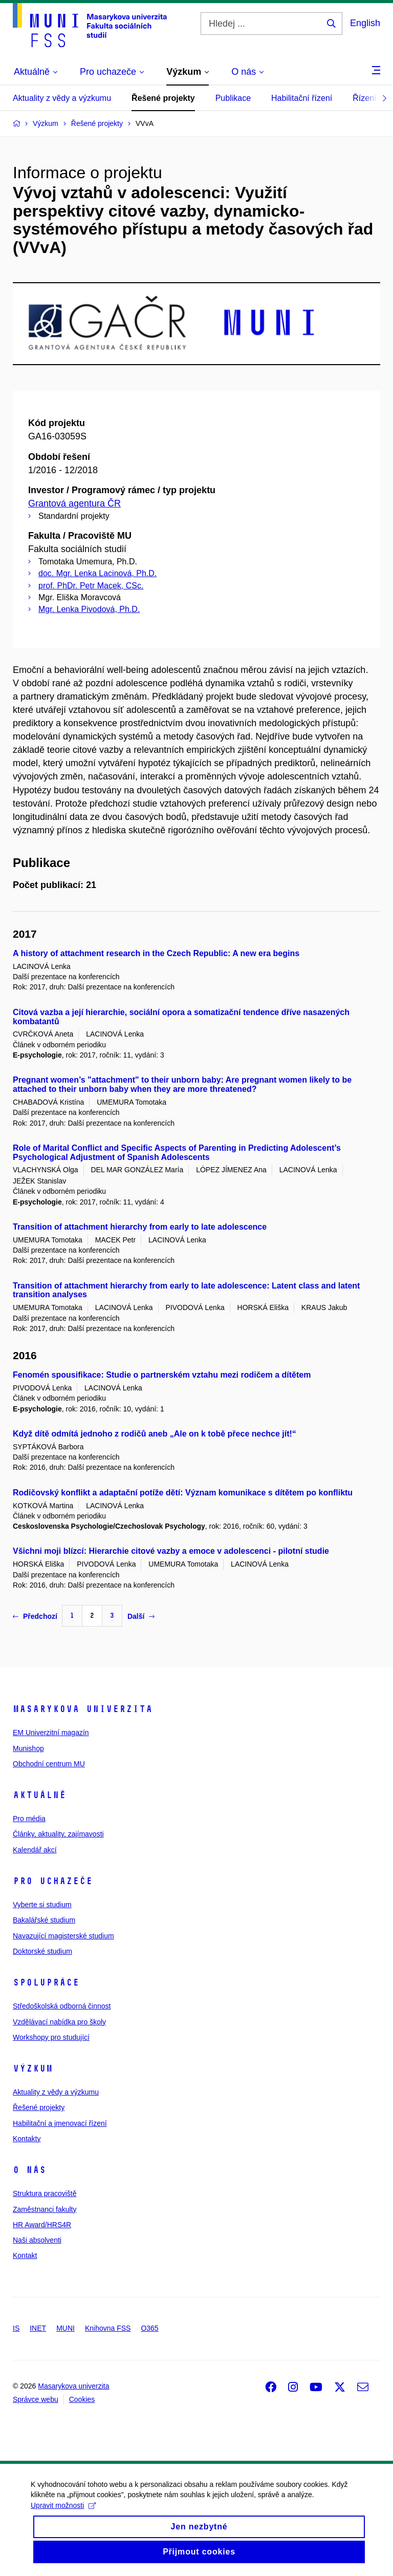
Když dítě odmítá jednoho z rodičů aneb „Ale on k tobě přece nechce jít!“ (154, 1433)
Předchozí (35, 1616)
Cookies (82, 2399)
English (365, 23)
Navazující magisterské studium (63, 1936)
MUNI (65, 2328)
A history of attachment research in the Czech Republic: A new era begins (156, 953)
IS (16, 2328)
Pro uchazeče (53, 1881)
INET (38, 2328)
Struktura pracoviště (45, 2193)
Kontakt (25, 2255)
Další (141, 1616)
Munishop (28, 1748)
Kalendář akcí (35, 1850)
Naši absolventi (37, 2240)
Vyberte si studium (42, 1905)
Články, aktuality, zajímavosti (58, 1834)
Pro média (29, 1818)
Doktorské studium (42, 1951)
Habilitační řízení (301, 98)
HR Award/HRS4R (42, 2225)
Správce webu (35, 2399)
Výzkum (33, 2068)
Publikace (233, 98)
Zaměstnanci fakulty (45, 2209)
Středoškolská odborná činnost (62, 2006)
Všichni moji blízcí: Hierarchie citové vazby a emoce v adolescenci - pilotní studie (171, 1551)
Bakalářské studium (44, 1920)
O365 (149, 2328)
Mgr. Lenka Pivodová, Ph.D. (89, 609)
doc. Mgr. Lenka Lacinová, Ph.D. (97, 573)
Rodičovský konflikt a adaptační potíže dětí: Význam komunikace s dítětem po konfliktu (183, 1492)
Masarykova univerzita (82, 1709)
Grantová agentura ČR (74, 503)
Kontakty (26, 2139)
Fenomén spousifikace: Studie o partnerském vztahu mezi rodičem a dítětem (162, 1374)
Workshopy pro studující (51, 2037)
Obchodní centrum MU (49, 1764)
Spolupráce (46, 1982)
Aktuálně (39, 1795)
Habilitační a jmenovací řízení (60, 2123)
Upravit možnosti (63, 2515)
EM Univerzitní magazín (51, 1732)
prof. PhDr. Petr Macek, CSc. (90, 585)
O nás (29, 2170)
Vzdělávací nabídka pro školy (59, 2022)
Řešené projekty (163, 98)
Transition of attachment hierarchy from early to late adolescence (140, 1226)
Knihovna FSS (108, 2328)
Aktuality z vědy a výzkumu (62, 98)
